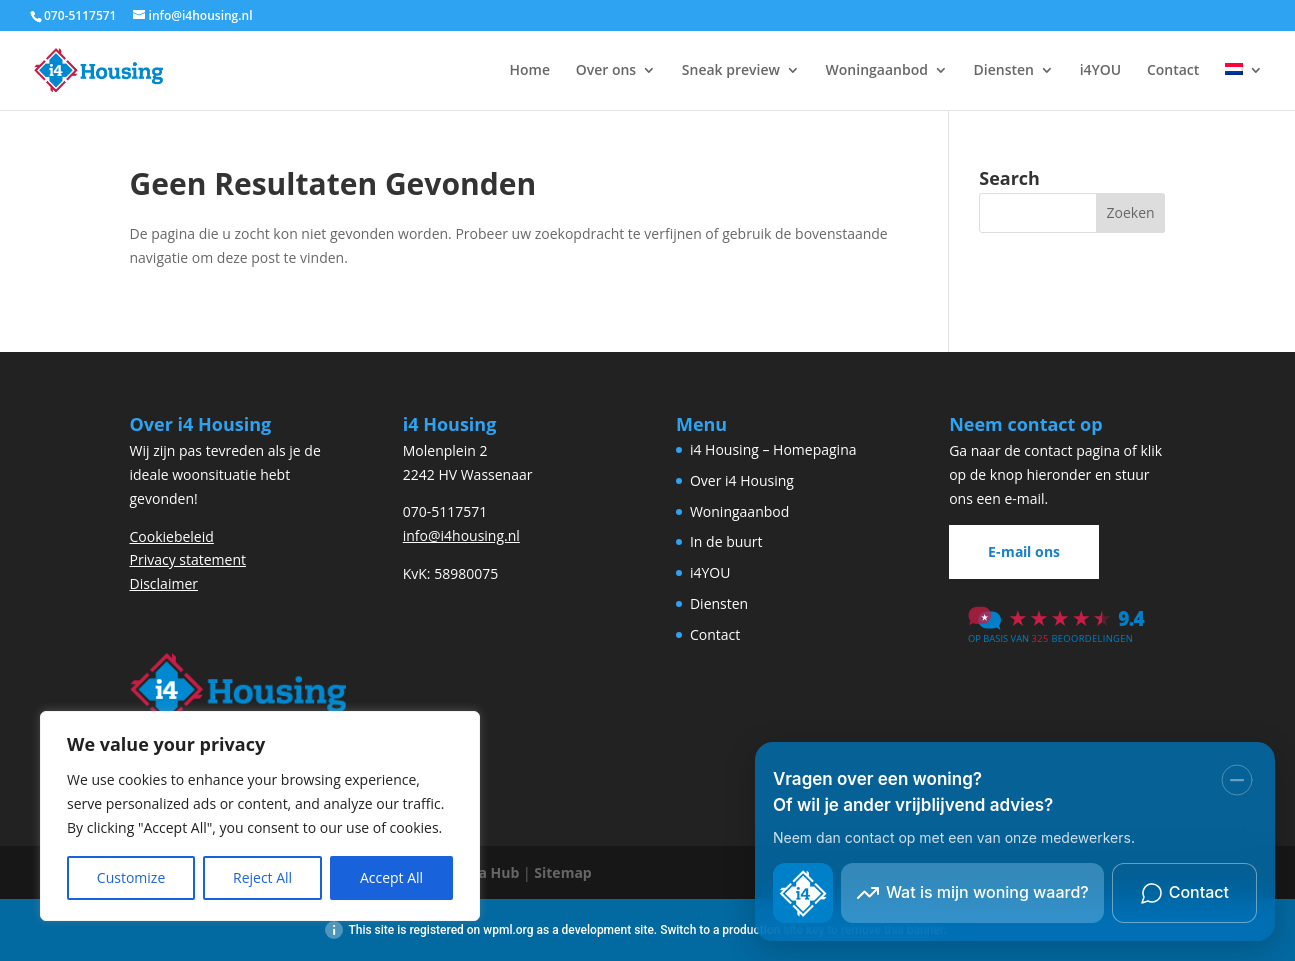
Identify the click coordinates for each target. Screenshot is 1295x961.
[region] (260, 816)
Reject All (262, 877)
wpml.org (508, 930)
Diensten (1004, 71)
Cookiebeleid (172, 536)
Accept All (391, 877)
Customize (131, 877)
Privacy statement (188, 559)
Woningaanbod (877, 71)
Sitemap (562, 872)
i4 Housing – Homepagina (773, 449)
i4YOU (1101, 71)
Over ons (606, 71)
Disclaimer (164, 583)
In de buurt (726, 541)
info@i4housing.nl (461, 535)
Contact (1173, 71)
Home (530, 71)
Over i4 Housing (742, 480)
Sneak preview (731, 71)
